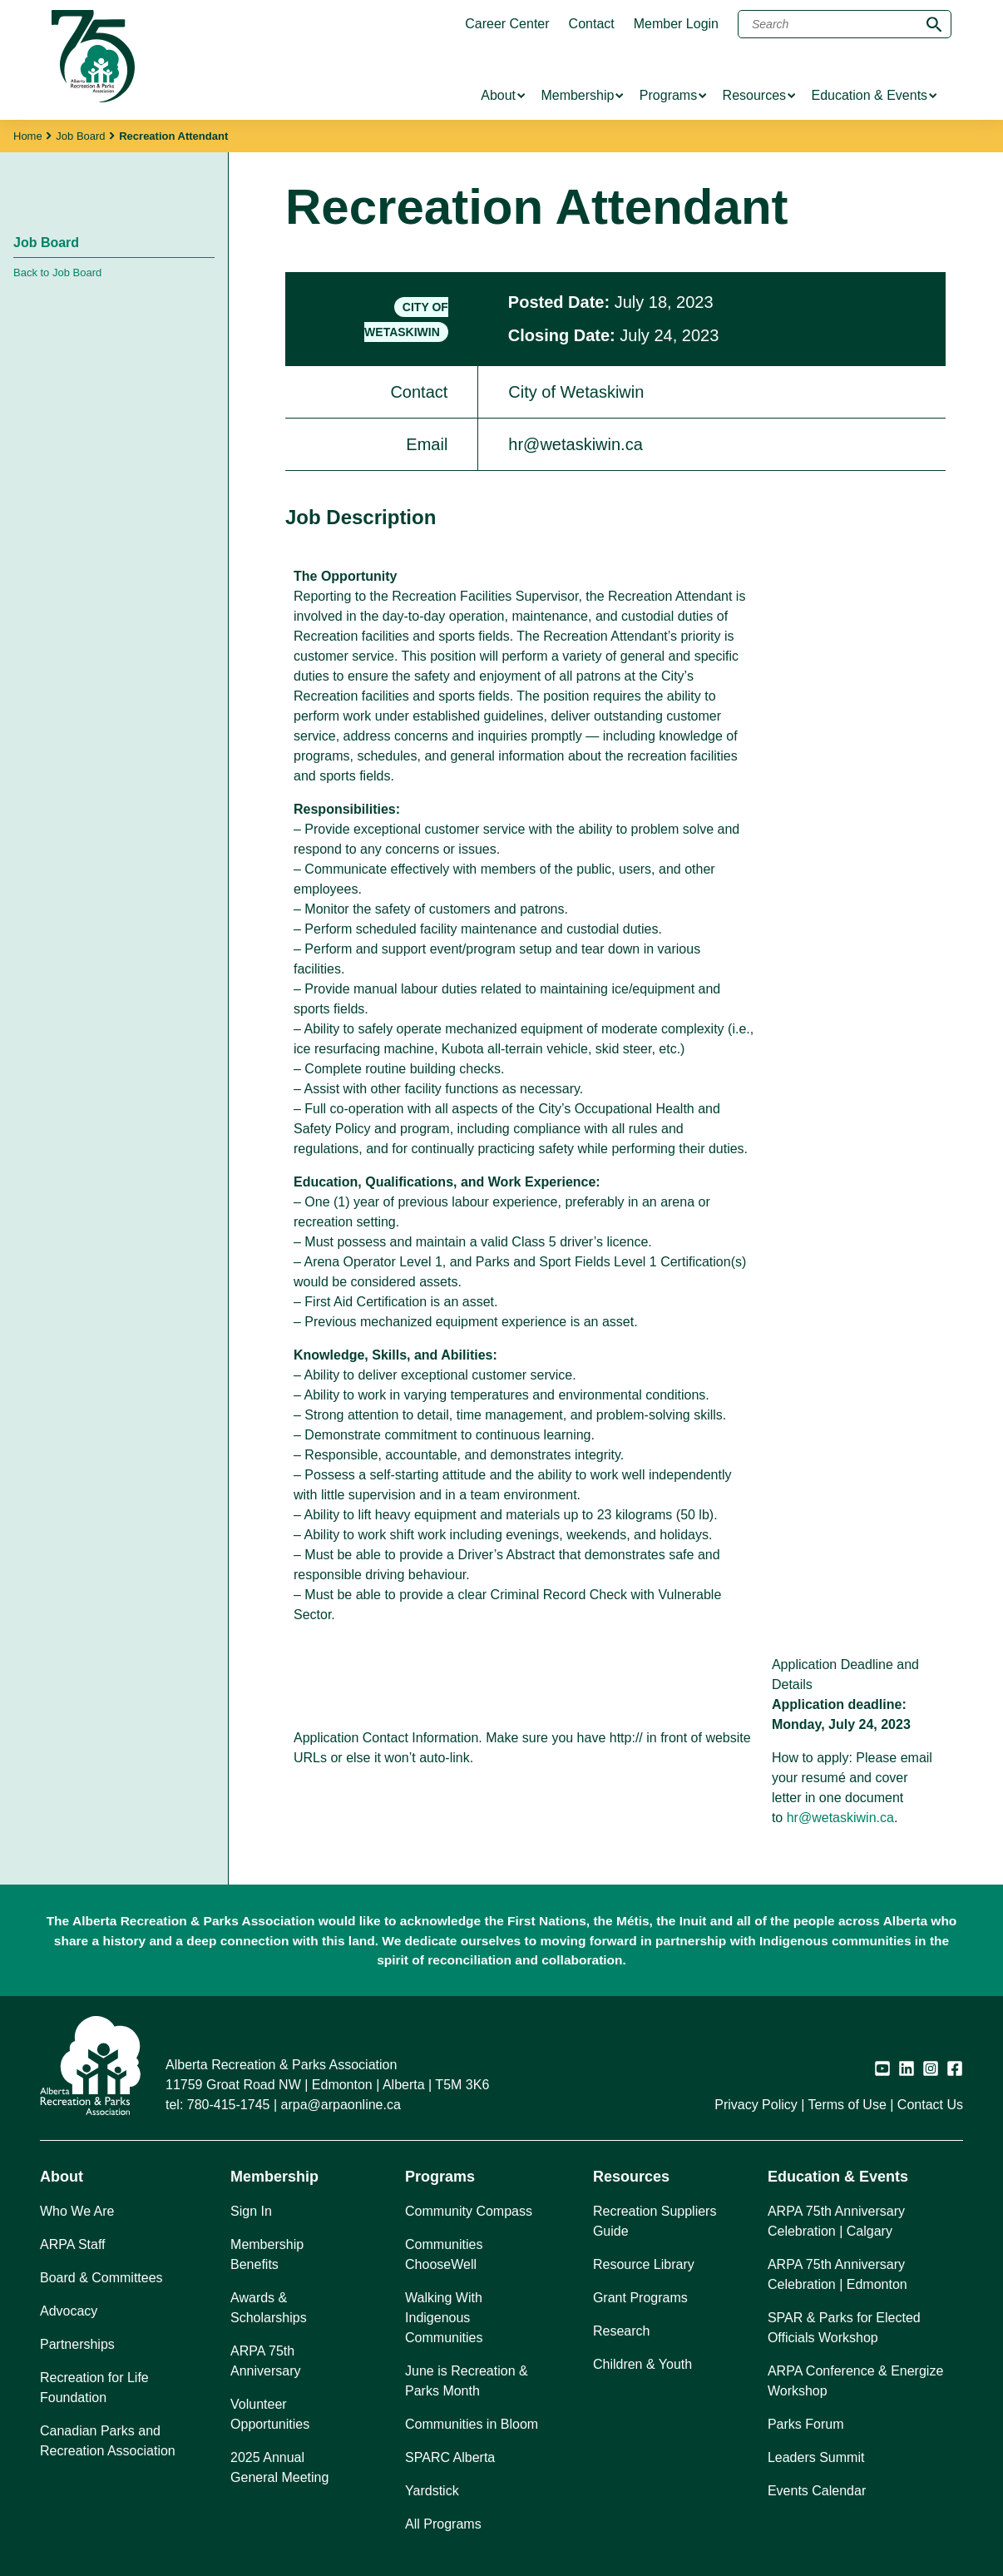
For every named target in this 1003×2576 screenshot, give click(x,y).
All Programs (443, 2524)
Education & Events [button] (838, 2176)
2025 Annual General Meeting (279, 2467)
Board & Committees (101, 2278)
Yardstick (432, 2491)
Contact (592, 24)
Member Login (676, 24)
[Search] (844, 24)
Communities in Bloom (471, 2424)
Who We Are (77, 2211)
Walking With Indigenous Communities (443, 2318)
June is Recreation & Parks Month (466, 2381)
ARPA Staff (73, 2244)
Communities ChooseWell (443, 2254)
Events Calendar (817, 2491)
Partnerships (77, 2344)
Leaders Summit (816, 2457)
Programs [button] (440, 2176)
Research (621, 2331)
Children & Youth (642, 2364)
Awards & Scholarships (268, 2308)
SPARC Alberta (450, 2457)
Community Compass (468, 2211)
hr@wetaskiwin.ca (840, 1818)
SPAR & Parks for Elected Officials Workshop (844, 2328)
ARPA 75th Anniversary (265, 2361)
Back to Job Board (57, 272)
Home (27, 136)
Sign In (251, 2211)
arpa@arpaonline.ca (341, 2105)
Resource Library (643, 2264)
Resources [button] (631, 2176)
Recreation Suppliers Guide (655, 2221)
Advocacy (68, 2311)
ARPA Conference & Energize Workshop (855, 2381)
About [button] (61, 2176)
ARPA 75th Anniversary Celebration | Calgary (836, 2221)
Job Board (80, 136)
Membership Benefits (267, 2254)
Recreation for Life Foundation (94, 2387)
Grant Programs (640, 2298)
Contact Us (930, 2105)
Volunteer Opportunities (269, 2414)
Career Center (507, 24)
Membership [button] (274, 2176)
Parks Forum (806, 2424)
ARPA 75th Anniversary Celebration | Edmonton (837, 2274)
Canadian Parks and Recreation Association (107, 2441)
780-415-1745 (228, 2105)
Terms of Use (847, 2105)
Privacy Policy (756, 2105)
